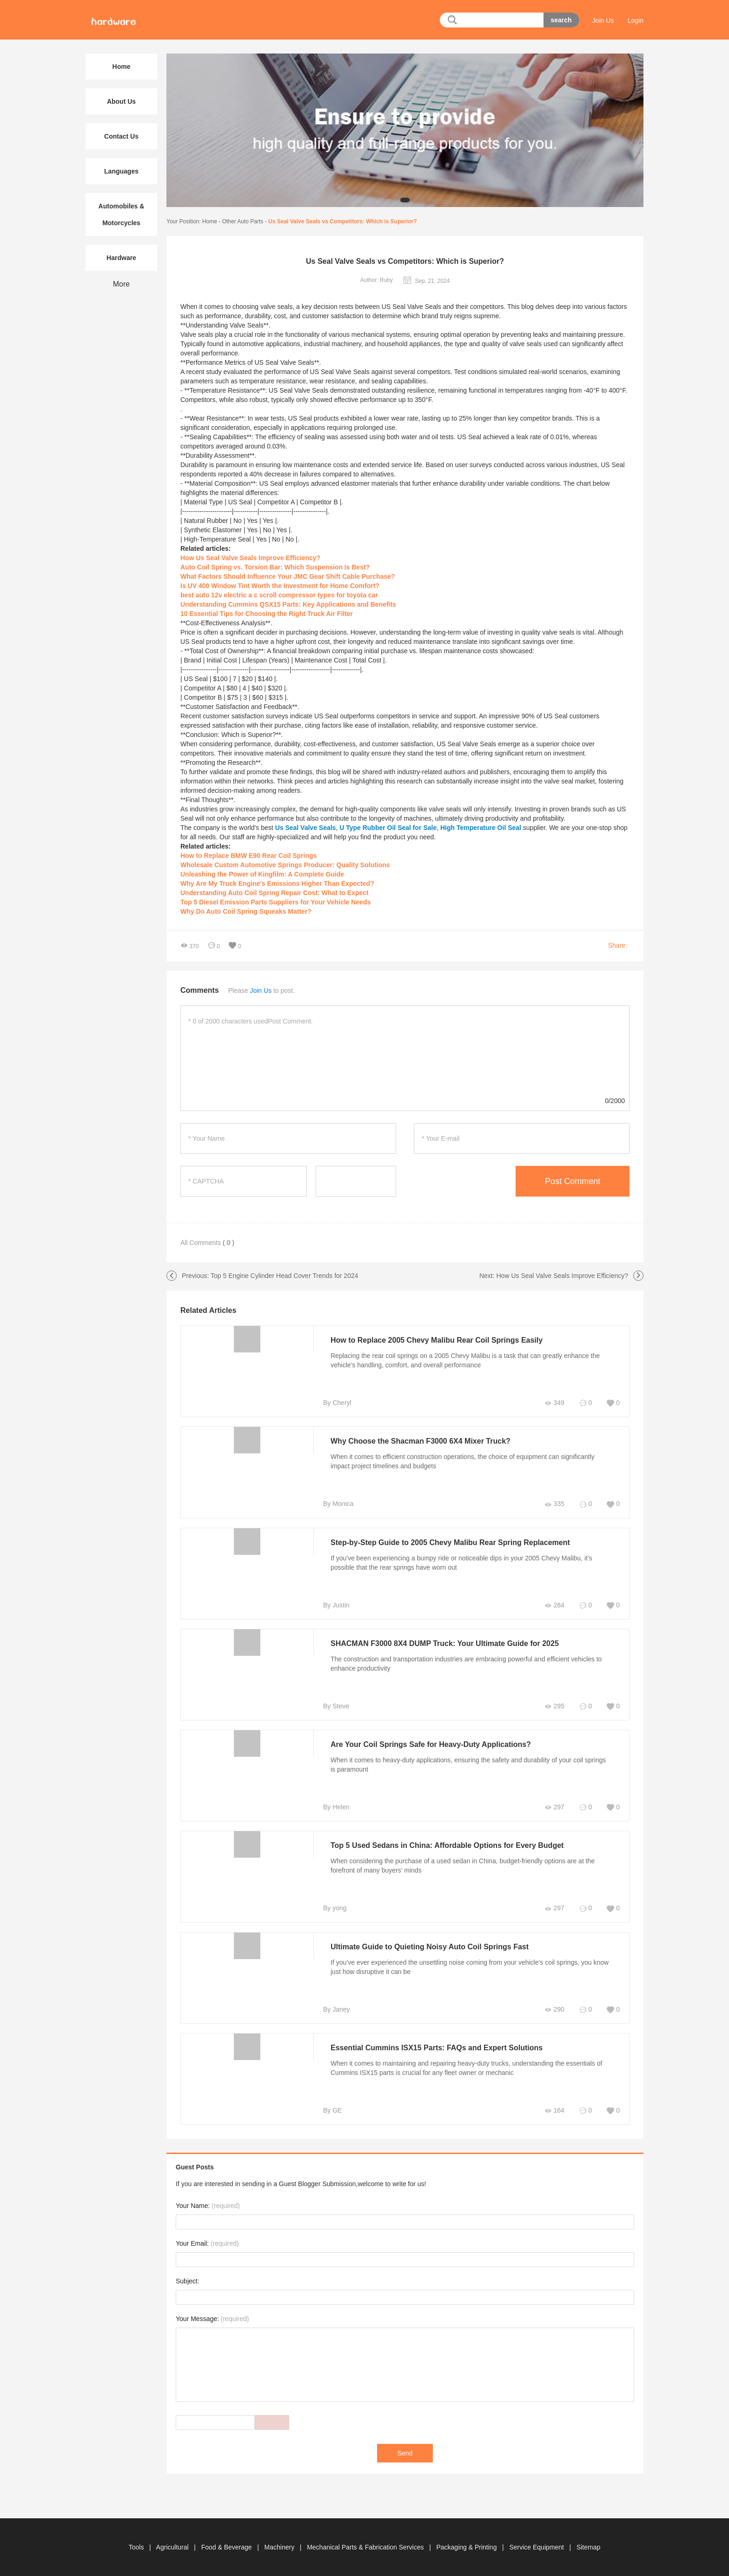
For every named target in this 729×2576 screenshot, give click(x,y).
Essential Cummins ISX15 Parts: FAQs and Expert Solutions (437, 2048)
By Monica (338, 1503)
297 (554, 1807)
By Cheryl (337, 1402)
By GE (332, 2110)
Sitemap (588, 2547)
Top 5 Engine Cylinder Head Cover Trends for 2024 (284, 1275)
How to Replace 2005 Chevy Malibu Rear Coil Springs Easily (437, 1340)
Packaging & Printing (467, 2547)
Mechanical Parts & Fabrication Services (366, 2547)
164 (554, 2110)
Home (209, 221)
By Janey (336, 2009)
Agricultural (173, 2547)
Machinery (280, 2547)
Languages (121, 171)
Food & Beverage (227, 2547)
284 (554, 1605)
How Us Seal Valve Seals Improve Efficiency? (563, 1275)
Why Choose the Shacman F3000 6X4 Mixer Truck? (420, 1441)
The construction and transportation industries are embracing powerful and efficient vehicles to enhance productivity (466, 1663)
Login (635, 20)
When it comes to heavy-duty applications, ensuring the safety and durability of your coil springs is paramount (468, 1764)
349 (554, 1403)
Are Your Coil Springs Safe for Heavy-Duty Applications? (431, 1744)
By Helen (336, 1807)
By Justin (336, 1605)
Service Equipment (537, 2547)
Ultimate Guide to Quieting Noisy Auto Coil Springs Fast (430, 1947)
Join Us (603, 20)
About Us (121, 101)
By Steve (336, 1706)
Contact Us (121, 136)
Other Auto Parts (243, 221)
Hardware (121, 257)
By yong (335, 1908)
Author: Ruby (376, 280)
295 (554, 1706)
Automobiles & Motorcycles (122, 214)
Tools (137, 2547)
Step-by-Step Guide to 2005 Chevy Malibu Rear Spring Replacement (450, 1542)
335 (554, 1504)
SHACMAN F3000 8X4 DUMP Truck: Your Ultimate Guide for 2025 (445, 1643)
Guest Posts (195, 2167)
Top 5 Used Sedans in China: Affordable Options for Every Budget (447, 1845)
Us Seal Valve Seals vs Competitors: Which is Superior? (342, 221)
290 (554, 2010)
